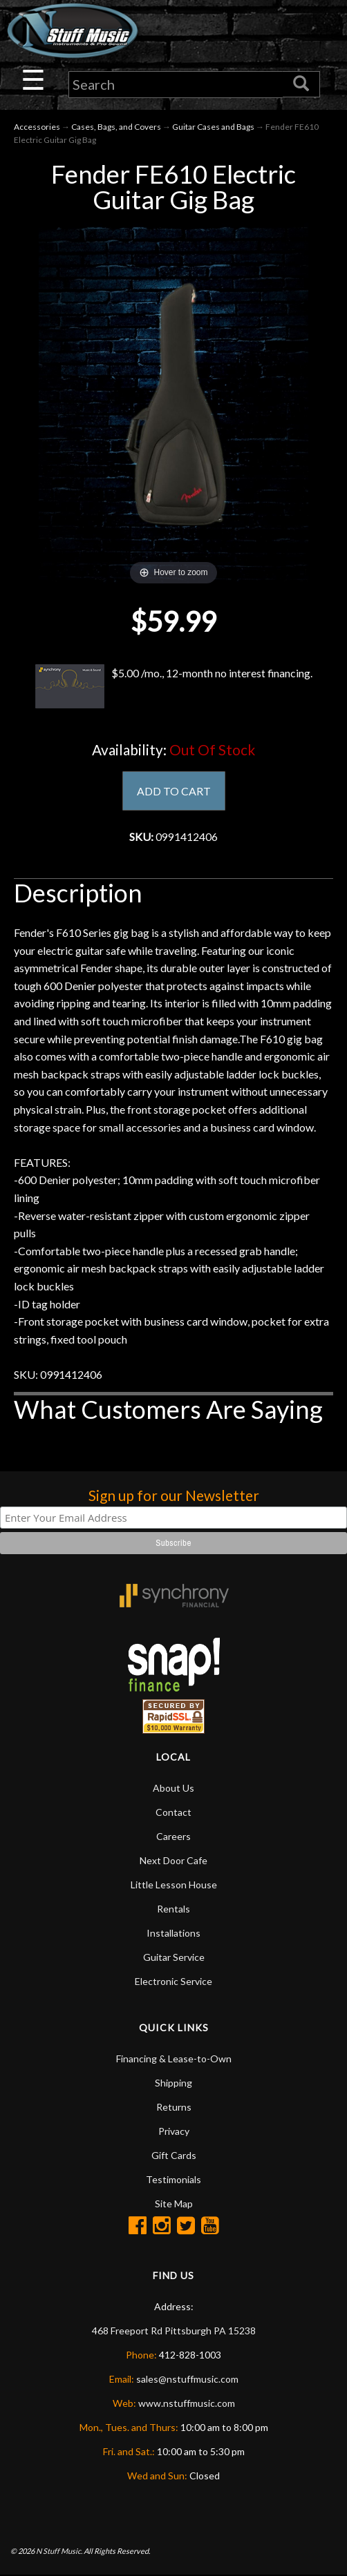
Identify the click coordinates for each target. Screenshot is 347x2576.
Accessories (37, 127)
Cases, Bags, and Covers (116, 127)
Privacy (173, 2131)
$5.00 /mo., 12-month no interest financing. (173, 686)
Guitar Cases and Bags (213, 127)
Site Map (174, 2203)
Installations (173, 1933)
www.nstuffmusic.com (186, 2403)
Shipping (173, 2083)
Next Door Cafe (173, 1860)
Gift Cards (173, 2155)
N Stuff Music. (59, 2551)
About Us (173, 1788)
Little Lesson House (174, 1884)
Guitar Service (174, 1957)
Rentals (173, 1909)
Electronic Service (173, 1981)
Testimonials (173, 2179)
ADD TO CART (174, 790)
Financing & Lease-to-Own (174, 2058)
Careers (173, 1836)
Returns (173, 2107)
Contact (173, 1812)
